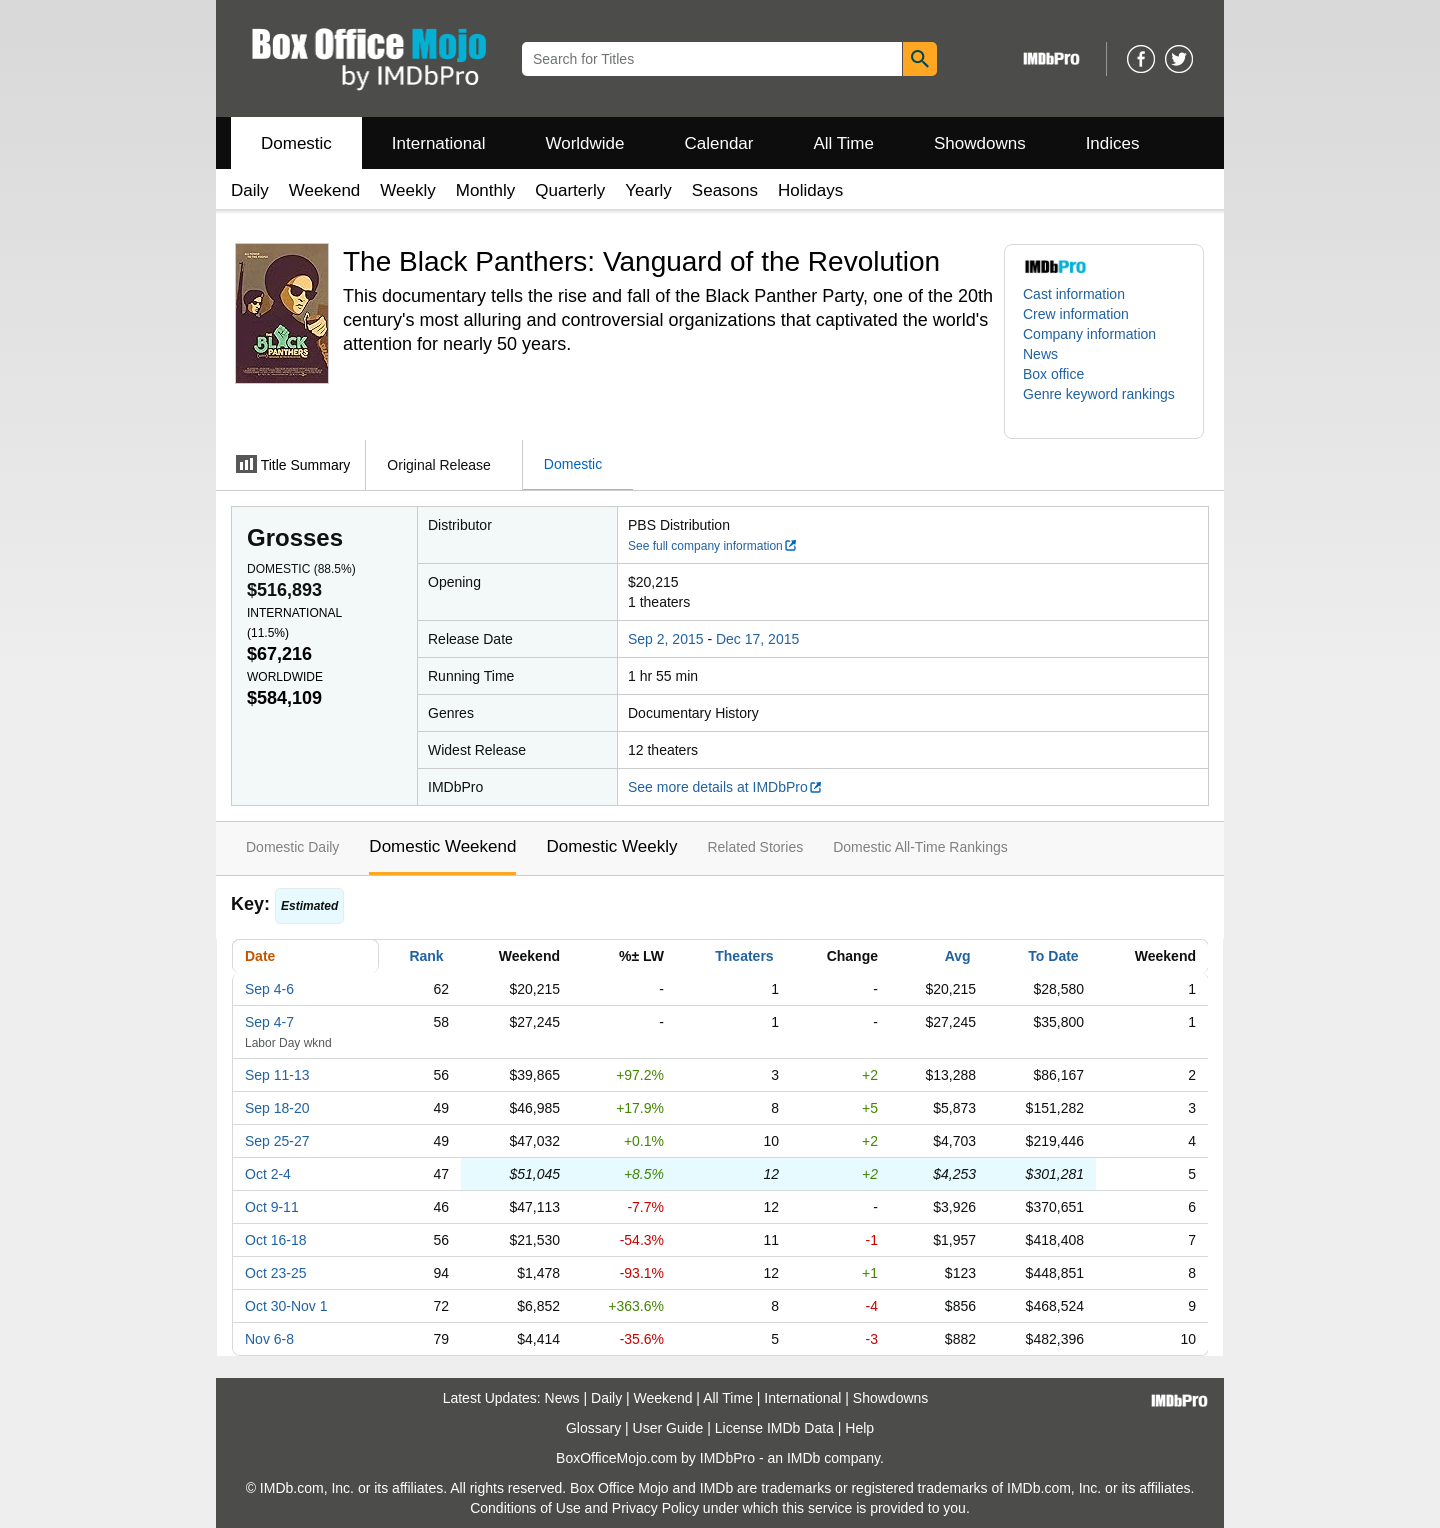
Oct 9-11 (272, 1207)
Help (859, 1428)
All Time (844, 143)
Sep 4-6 (269, 989)
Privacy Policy (655, 1508)
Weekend (325, 190)
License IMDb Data (774, 1428)
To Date (1053, 956)
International (439, 143)
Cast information (1074, 294)
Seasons (725, 190)
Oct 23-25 (275, 1273)
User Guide (668, 1428)
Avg (958, 956)
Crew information (1076, 314)
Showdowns (980, 143)
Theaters (744, 956)
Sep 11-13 (277, 1075)
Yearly (648, 190)
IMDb (803, 1458)
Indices (1113, 143)
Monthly (486, 190)
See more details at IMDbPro (725, 787)
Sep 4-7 (269, 1022)
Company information (1089, 334)
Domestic (296, 143)
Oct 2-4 (268, 1174)
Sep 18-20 (277, 1108)
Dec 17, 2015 (757, 639)
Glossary (593, 1428)
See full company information (713, 546)
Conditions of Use (525, 1508)
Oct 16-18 (275, 1240)
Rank (426, 956)
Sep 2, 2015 (666, 639)
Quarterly (570, 190)
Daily (250, 190)
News (1040, 354)
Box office (1053, 374)
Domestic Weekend (442, 846)
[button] (1104, 404)
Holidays (810, 190)
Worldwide (584, 143)
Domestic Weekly (611, 846)
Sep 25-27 (277, 1141)
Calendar (719, 143)
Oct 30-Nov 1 (286, 1306)
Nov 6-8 (269, 1339)
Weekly (407, 190)
